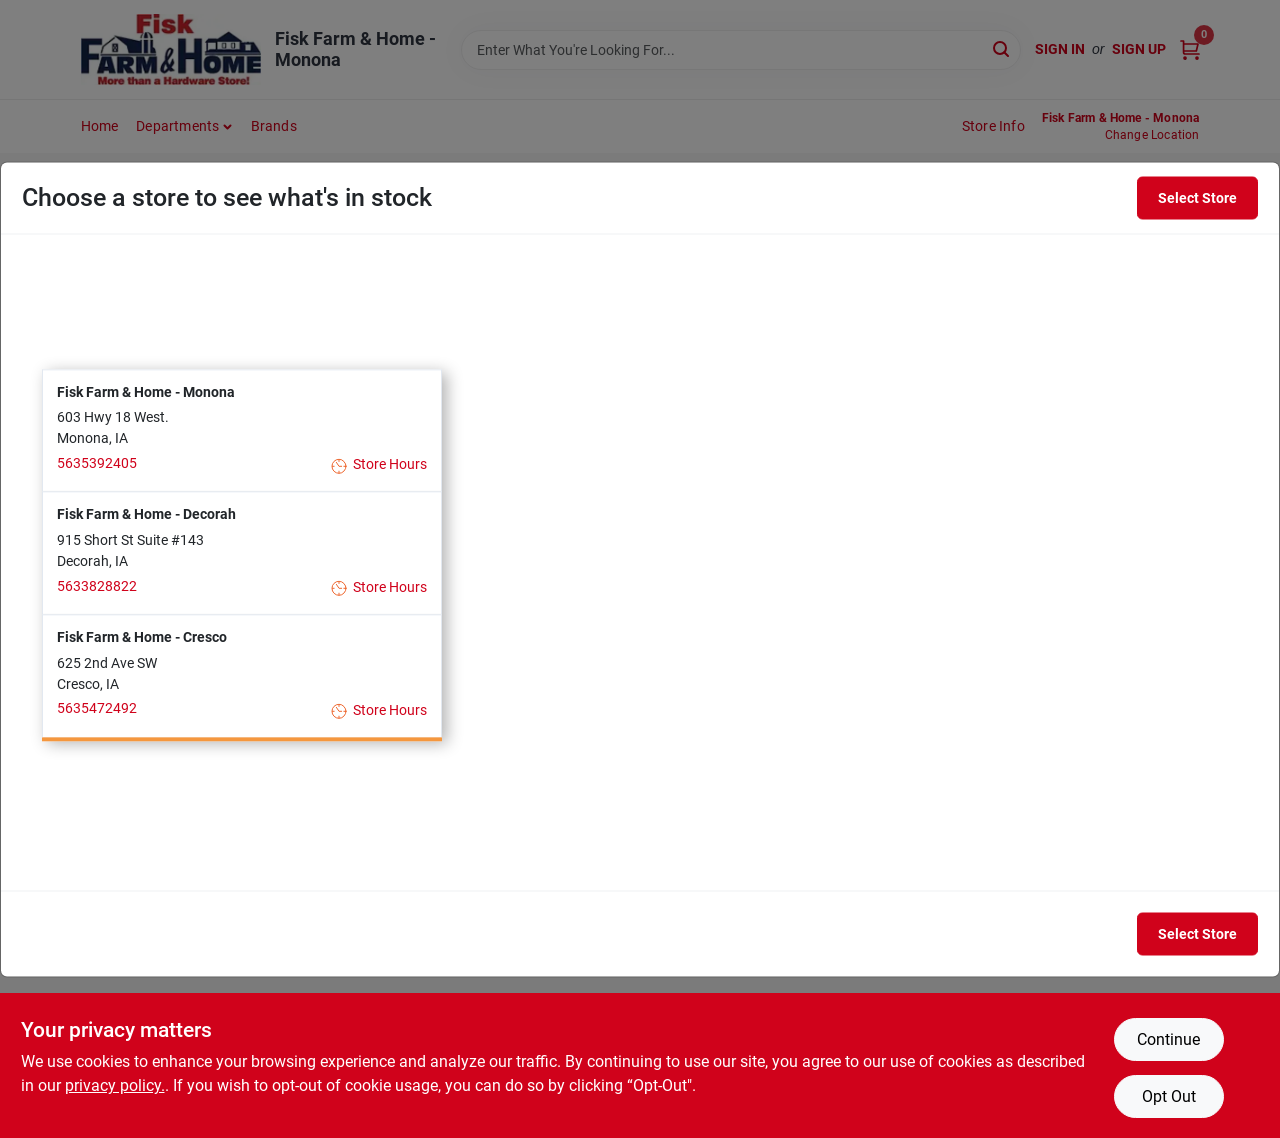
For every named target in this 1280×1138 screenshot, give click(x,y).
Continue (1168, 1039)
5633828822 (97, 586)
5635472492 (97, 709)
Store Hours (379, 465)
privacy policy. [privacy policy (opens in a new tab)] (115, 1085)
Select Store (1197, 198)
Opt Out (1169, 1096)
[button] (242, 430)
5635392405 (97, 463)
